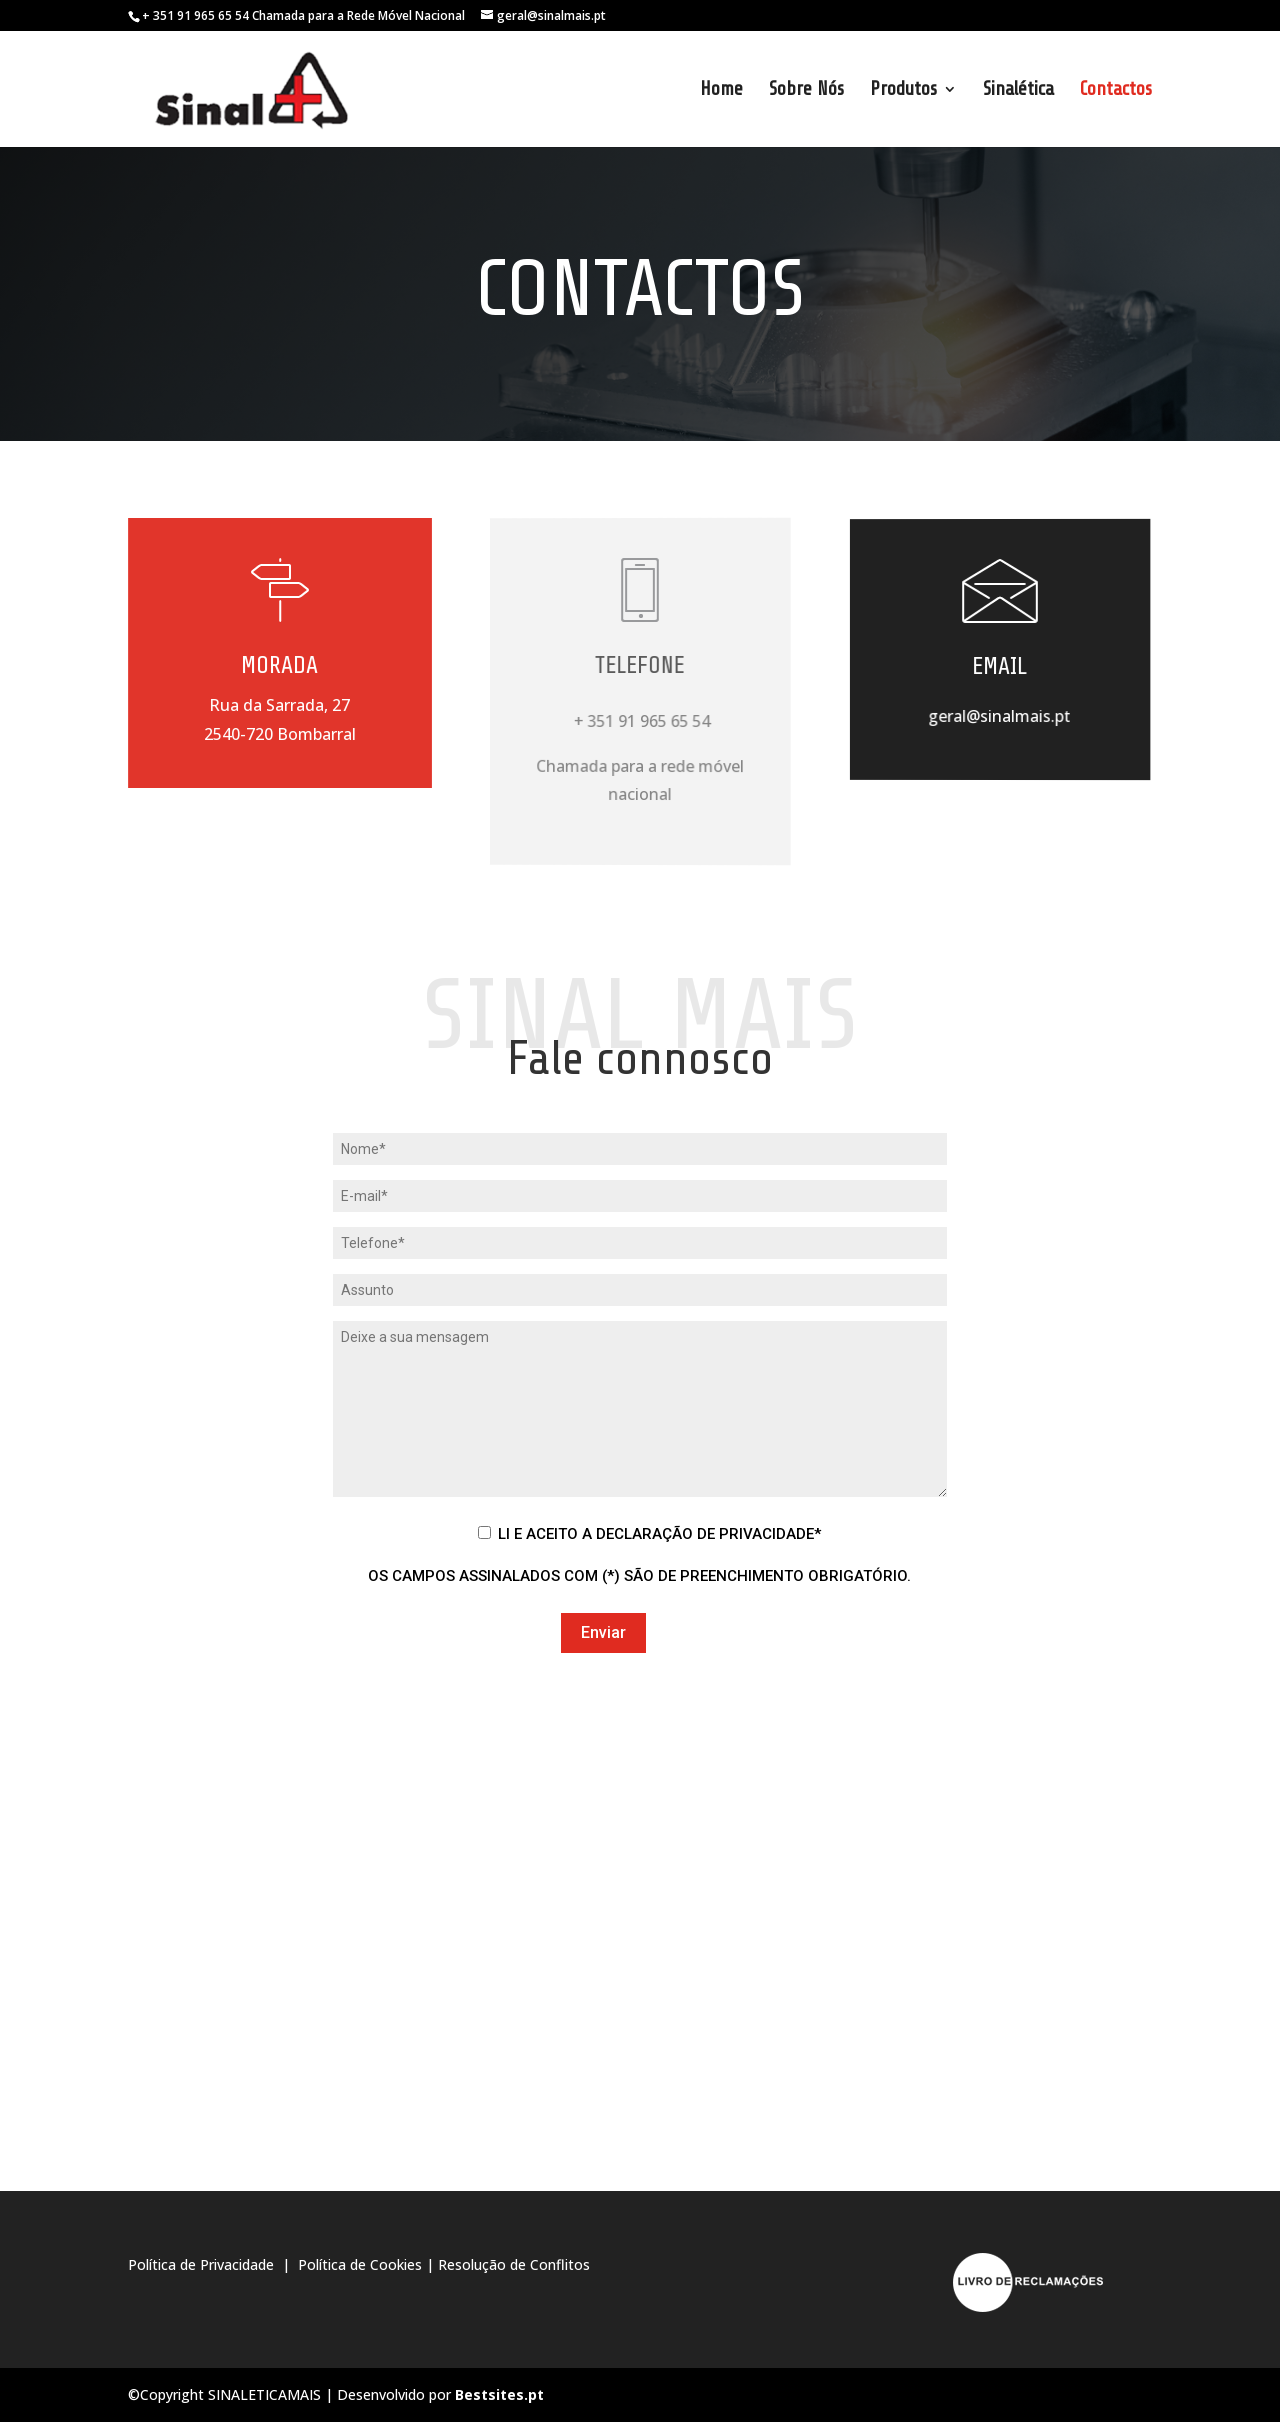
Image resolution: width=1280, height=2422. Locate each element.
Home (721, 91)
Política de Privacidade (203, 2264)
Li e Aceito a (659, 1534)
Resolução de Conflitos (514, 2264)
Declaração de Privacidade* (708, 1534)
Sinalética (1018, 91)
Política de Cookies (360, 2264)
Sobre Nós (806, 91)
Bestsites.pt (499, 2394)
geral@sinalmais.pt (1000, 715)
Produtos (903, 91)
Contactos (1116, 91)
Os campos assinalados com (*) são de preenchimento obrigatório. (639, 1576)
